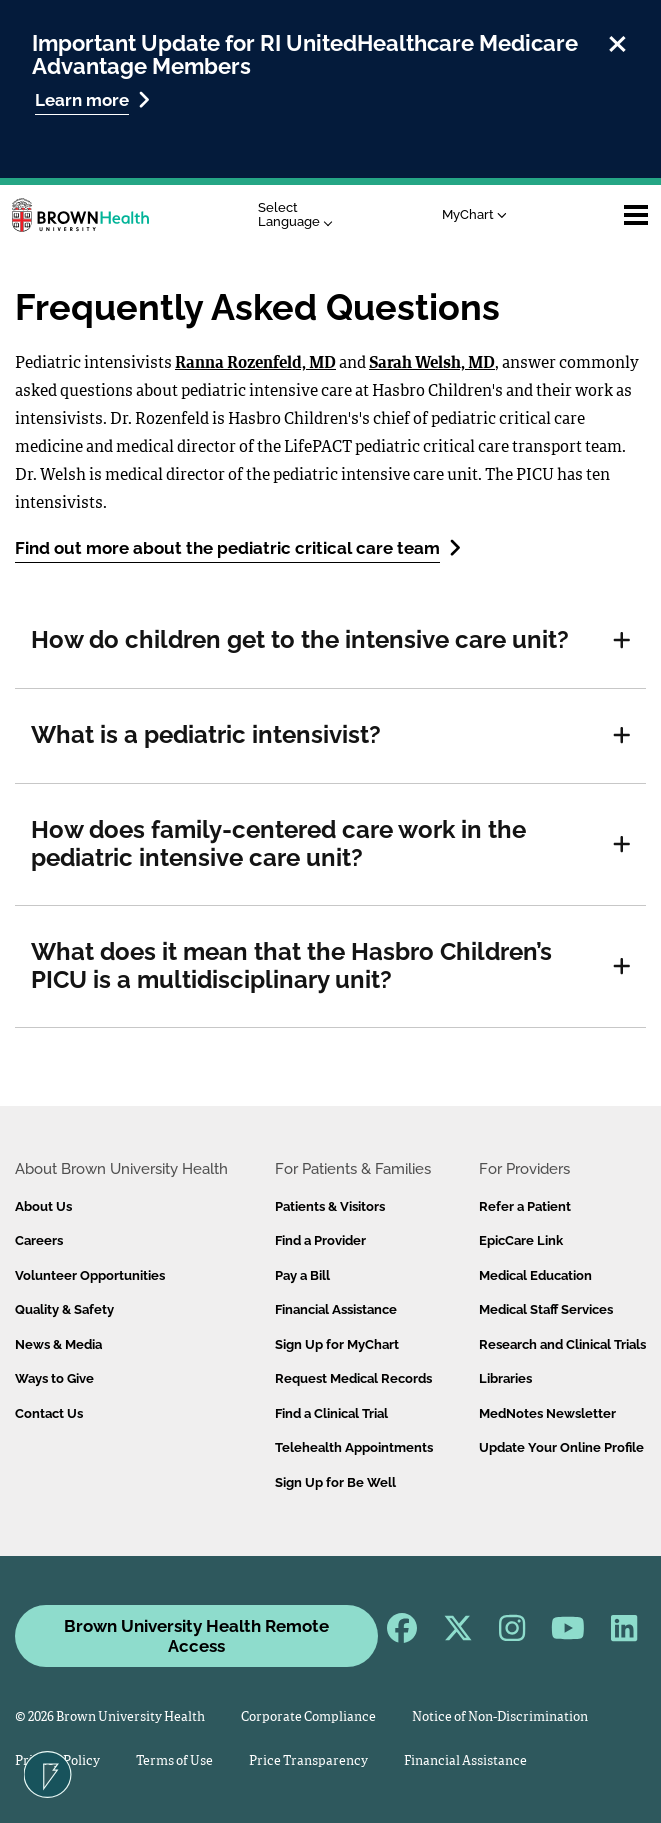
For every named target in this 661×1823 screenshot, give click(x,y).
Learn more (92, 99)
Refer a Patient (525, 1206)
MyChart (474, 214)
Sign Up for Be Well (335, 1482)
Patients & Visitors (330, 1206)
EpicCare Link (521, 1240)
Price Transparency (308, 1761)
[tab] (330, 641)
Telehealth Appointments (354, 1447)
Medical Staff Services (546, 1309)
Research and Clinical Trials (562, 1344)
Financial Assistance (336, 1309)
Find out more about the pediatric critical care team (238, 547)
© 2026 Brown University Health (110, 1717)
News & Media (58, 1344)
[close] (617, 41)
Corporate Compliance (308, 1717)
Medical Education (535, 1275)
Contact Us (49, 1413)
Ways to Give (54, 1378)
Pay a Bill (302, 1275)
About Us (43, 1206)
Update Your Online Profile (561, 1447)
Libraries (505, 1378)
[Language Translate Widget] (300, 215)
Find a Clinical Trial (331, 1413)
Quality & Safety (64, 1309)
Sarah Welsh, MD (432, 364)
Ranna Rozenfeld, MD (255, 364)
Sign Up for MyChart (337, 1344)
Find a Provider (320, 1240)
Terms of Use (174, 1761)
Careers (39, 1240)
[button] (622, 641)
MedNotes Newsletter (547, 1413)
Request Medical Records (353, 1378)
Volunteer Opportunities (90, 1275)
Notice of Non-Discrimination (500, 1717)
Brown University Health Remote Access (196, 1636)
